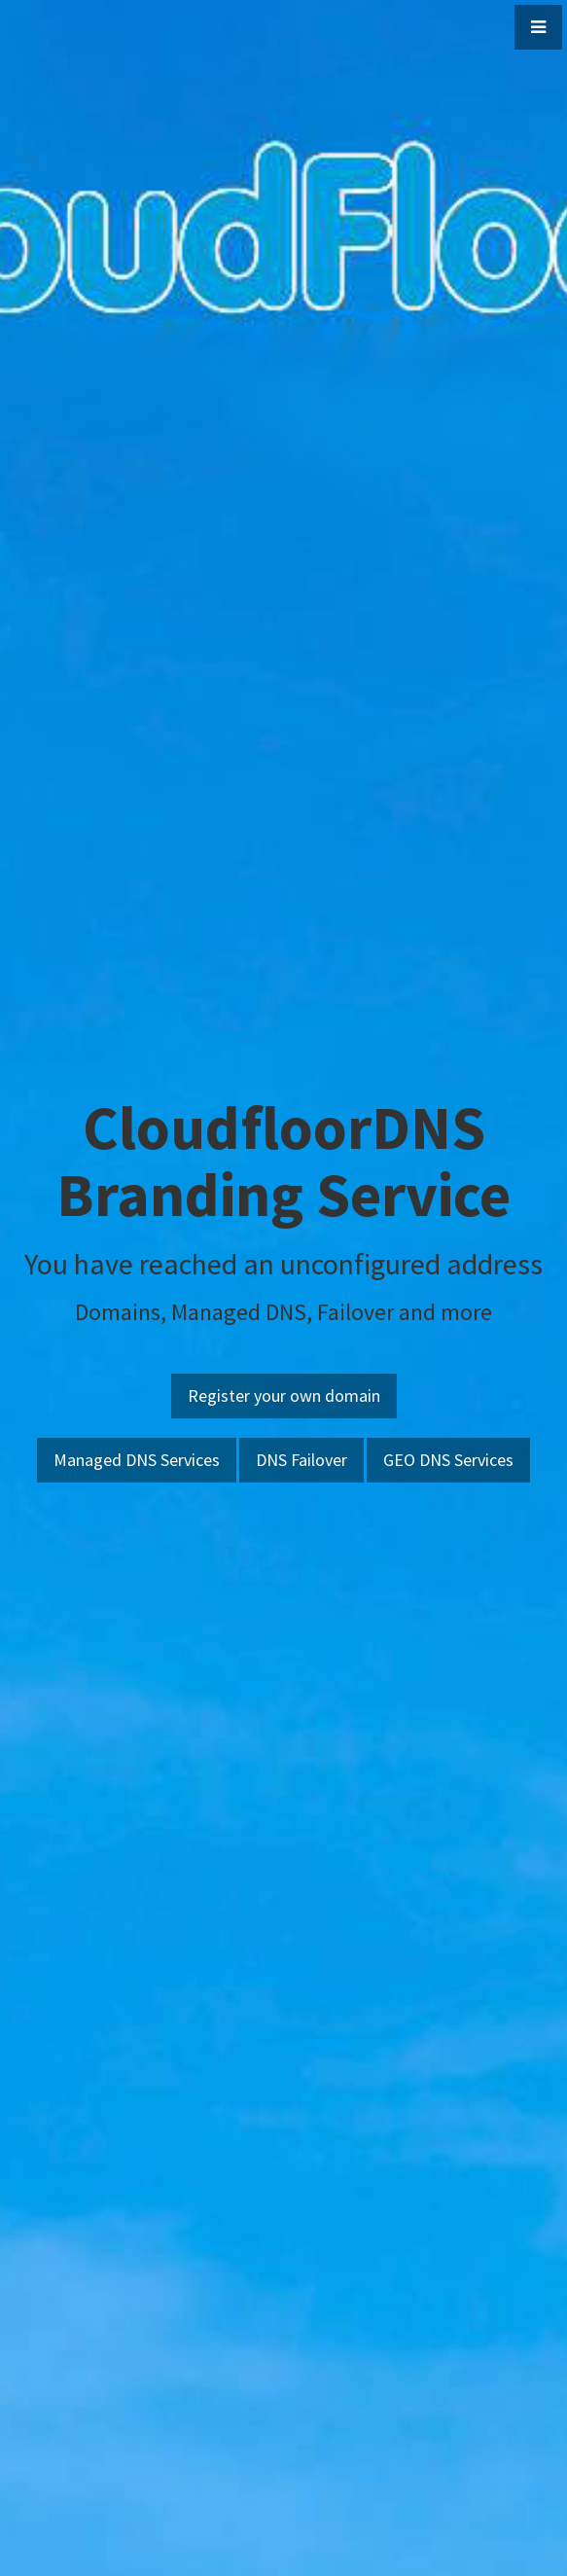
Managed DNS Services (136, 1460)
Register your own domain (284, 1395)
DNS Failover (301, 1460)
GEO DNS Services (448, 1460)
